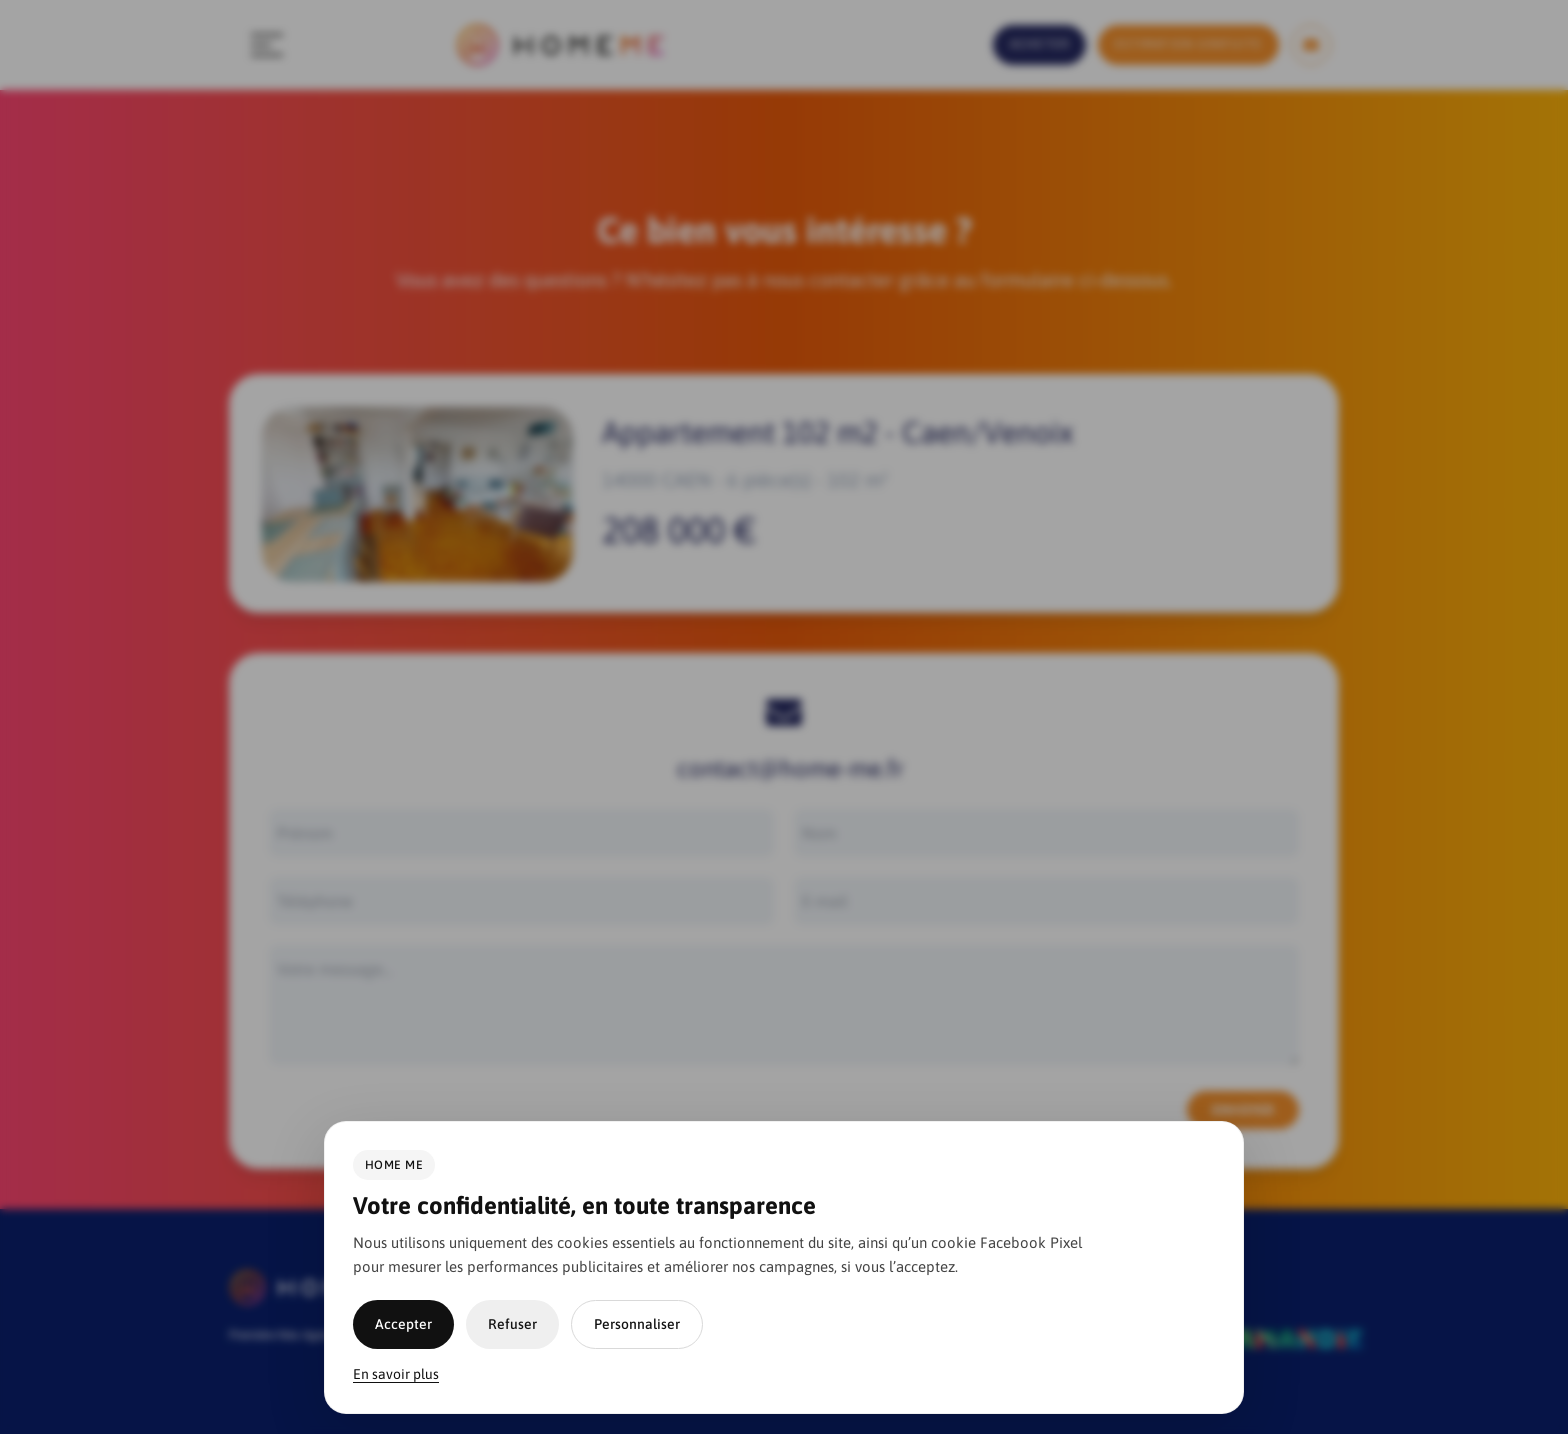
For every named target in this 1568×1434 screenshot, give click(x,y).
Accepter (403, 1324)
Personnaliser (637, 1324)
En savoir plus (396, 1374)
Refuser (512, 1324)
